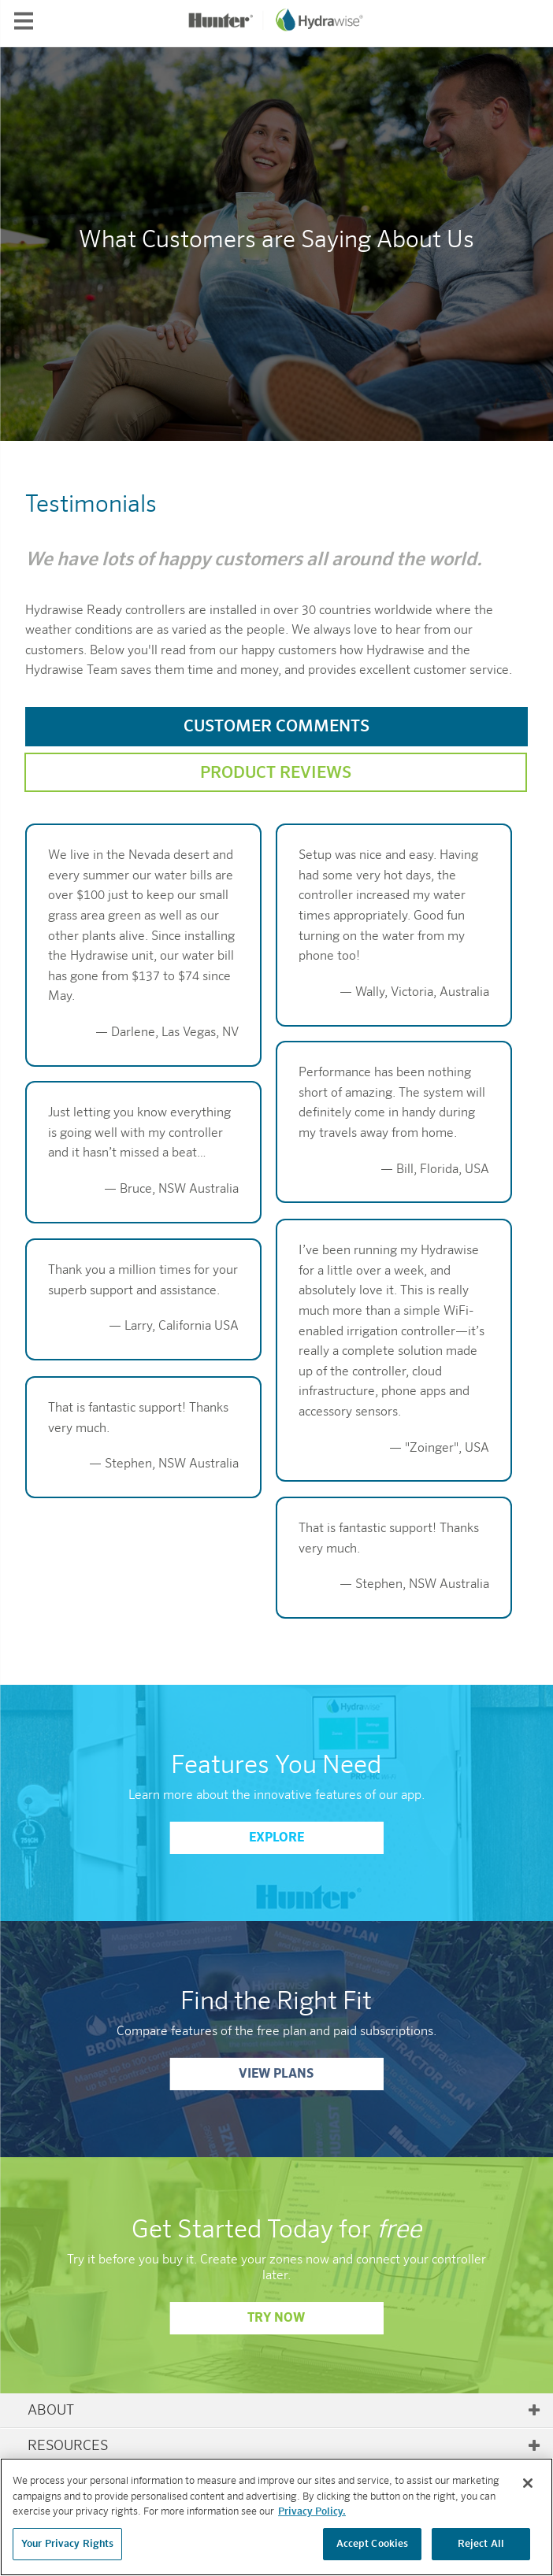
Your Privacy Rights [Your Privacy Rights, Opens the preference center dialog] (67, 2553)
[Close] (527, 2491)
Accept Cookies (372, 2553)
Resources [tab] (284, 2446)
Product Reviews (275, 773)
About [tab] (284, 2411)
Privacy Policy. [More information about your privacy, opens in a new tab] (312, 2520)
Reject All (481, 2553)
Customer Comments (276, 727)
